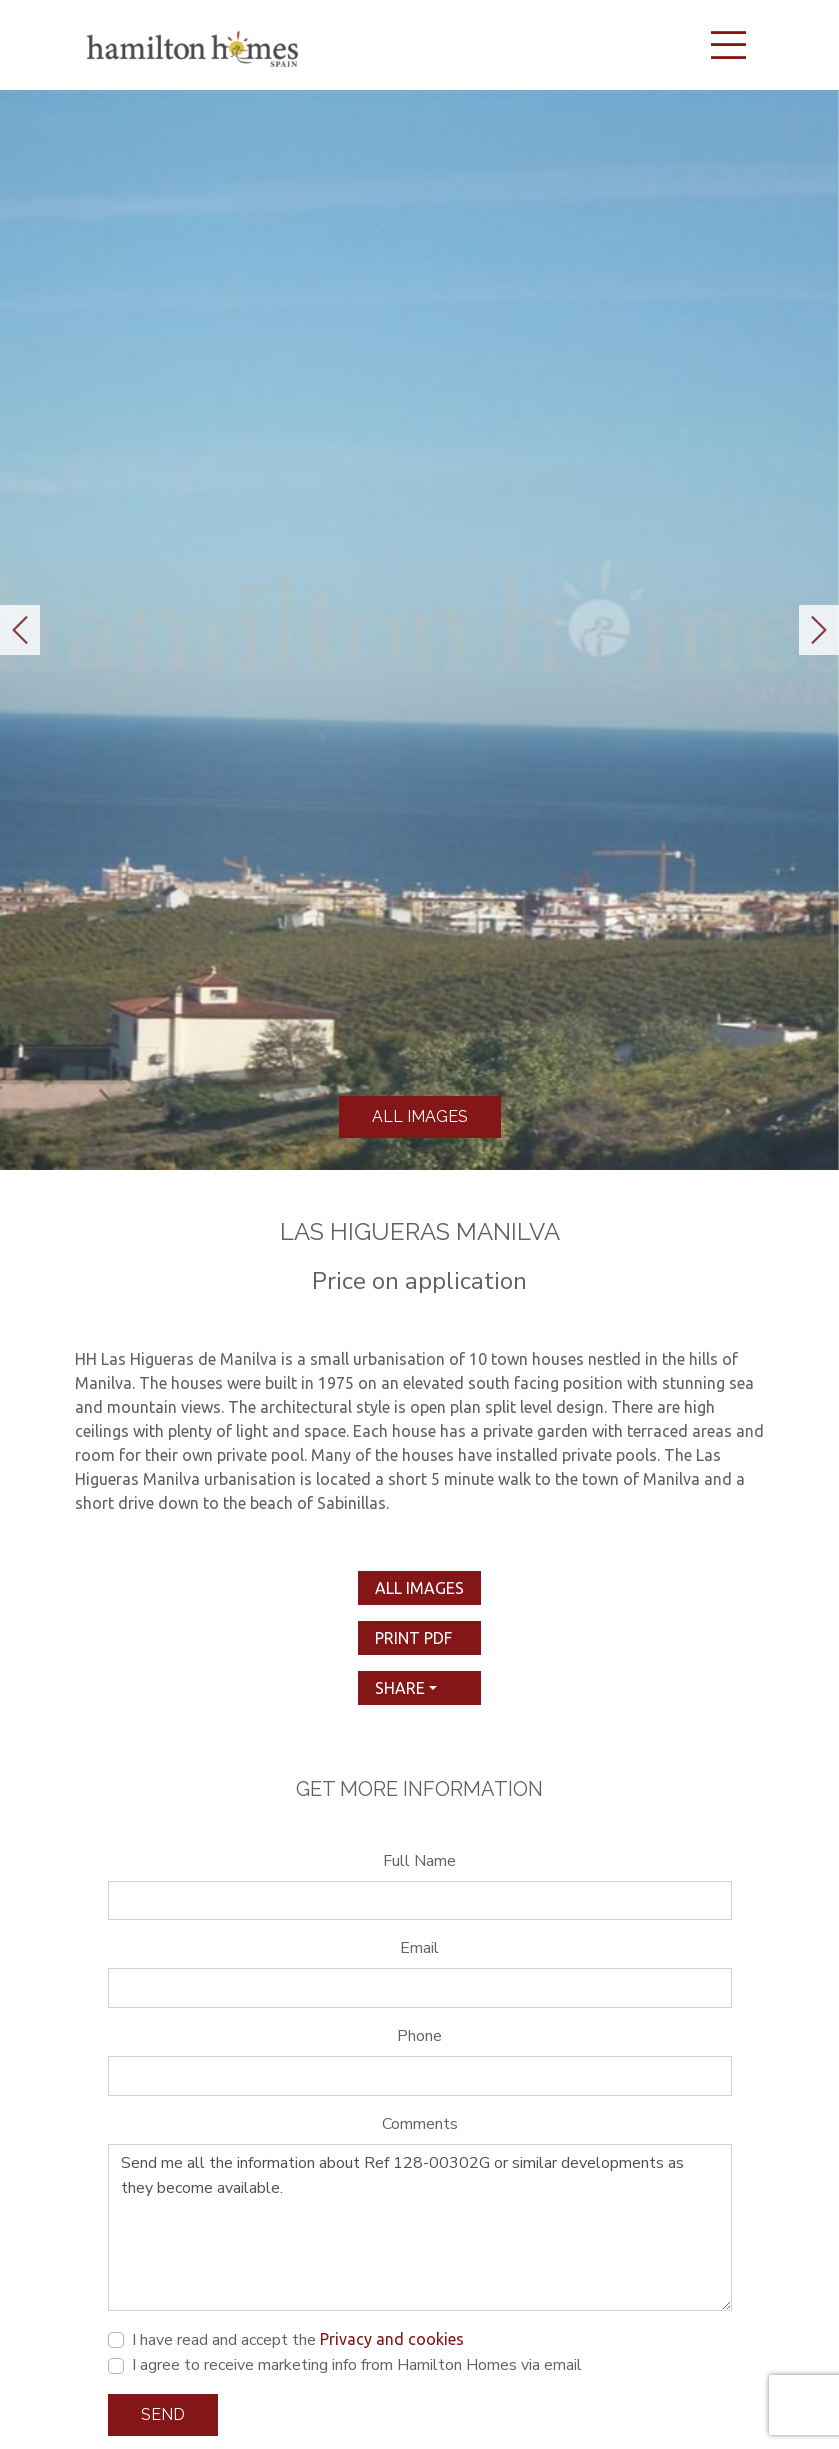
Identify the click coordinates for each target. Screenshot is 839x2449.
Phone (419, 2036)
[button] (20, 630)
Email (419, 1948)
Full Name (419, 1861)
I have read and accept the (298, 2340)
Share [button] (400, 1688)
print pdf (413, 1638)
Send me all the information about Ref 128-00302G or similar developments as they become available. (420, 2228)
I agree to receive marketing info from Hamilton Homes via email (357, 2365)
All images (420, 1116)
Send (163, 2414)
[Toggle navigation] (729, 45)
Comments (420, 2124)
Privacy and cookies (392, 2339)
